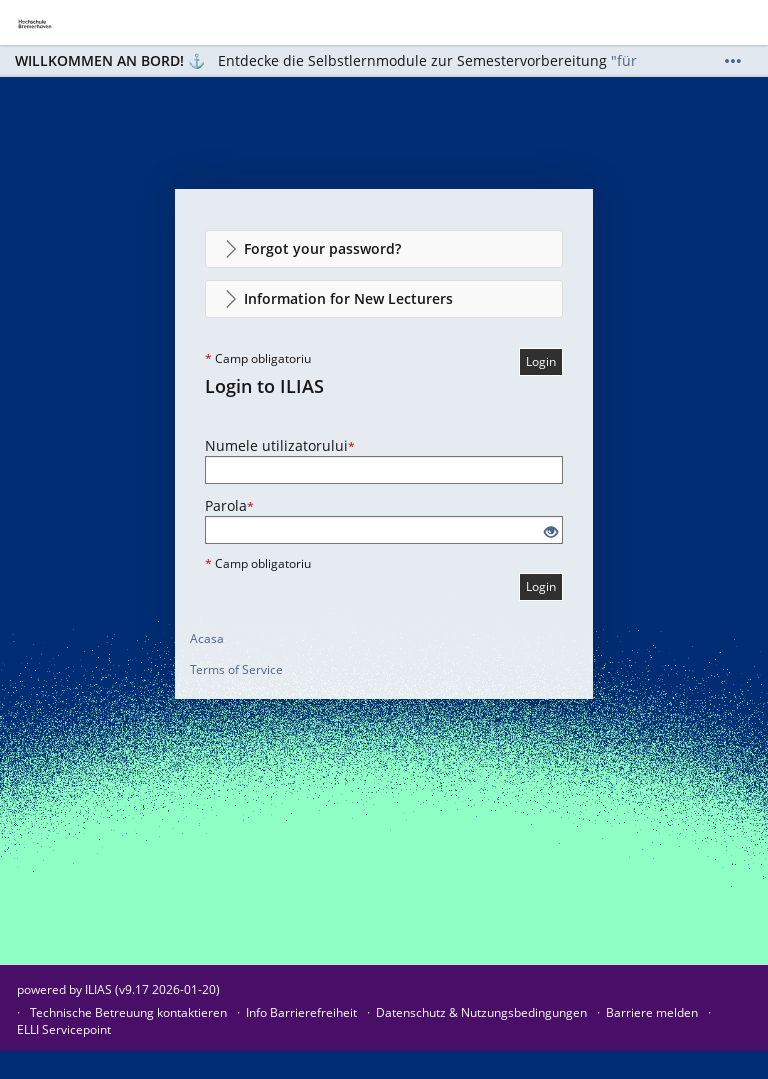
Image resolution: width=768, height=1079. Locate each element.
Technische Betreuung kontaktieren (128, 1012)
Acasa (207, 638)
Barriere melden (652, 1012)
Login (541, 361)
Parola (229, 505)
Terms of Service (236, 669)
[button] (384, 249)
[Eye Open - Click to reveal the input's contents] (551, 532)
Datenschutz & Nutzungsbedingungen (481, 1012)
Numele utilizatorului (280, 445)
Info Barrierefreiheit (301, 1012)
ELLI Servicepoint (64, 1029)
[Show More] (733, 61)
